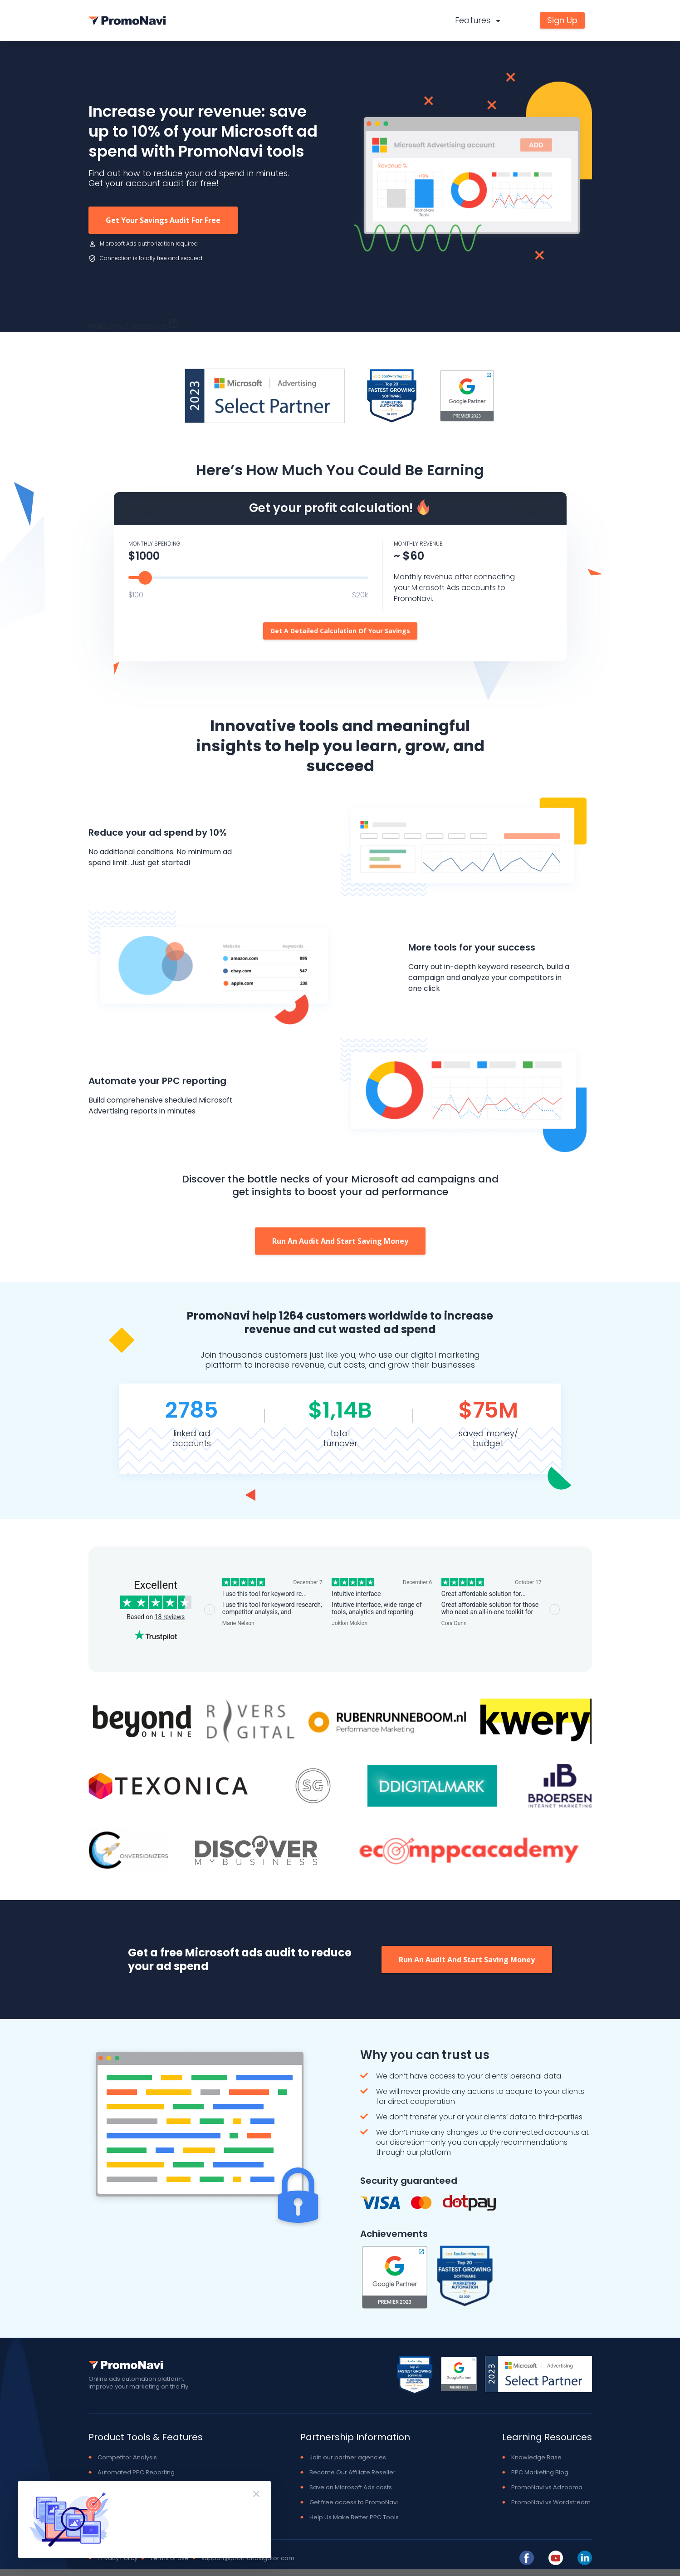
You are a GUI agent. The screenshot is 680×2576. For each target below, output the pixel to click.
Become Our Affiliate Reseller (352, 2472)
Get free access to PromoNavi (353, 2502)
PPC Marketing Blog (539, 2472)
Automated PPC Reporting (136, 2472)
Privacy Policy (117, 2558)
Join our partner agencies (347, 2457)
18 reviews (170, 1616)
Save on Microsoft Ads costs (350, 2487)
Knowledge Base (536, 2457)
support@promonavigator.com (247, 2558)
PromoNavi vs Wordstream (551, 2502)
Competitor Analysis (127, 2457)
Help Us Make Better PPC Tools (354, 2517)
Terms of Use (169, 2558)
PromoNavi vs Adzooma (546, 2487)
